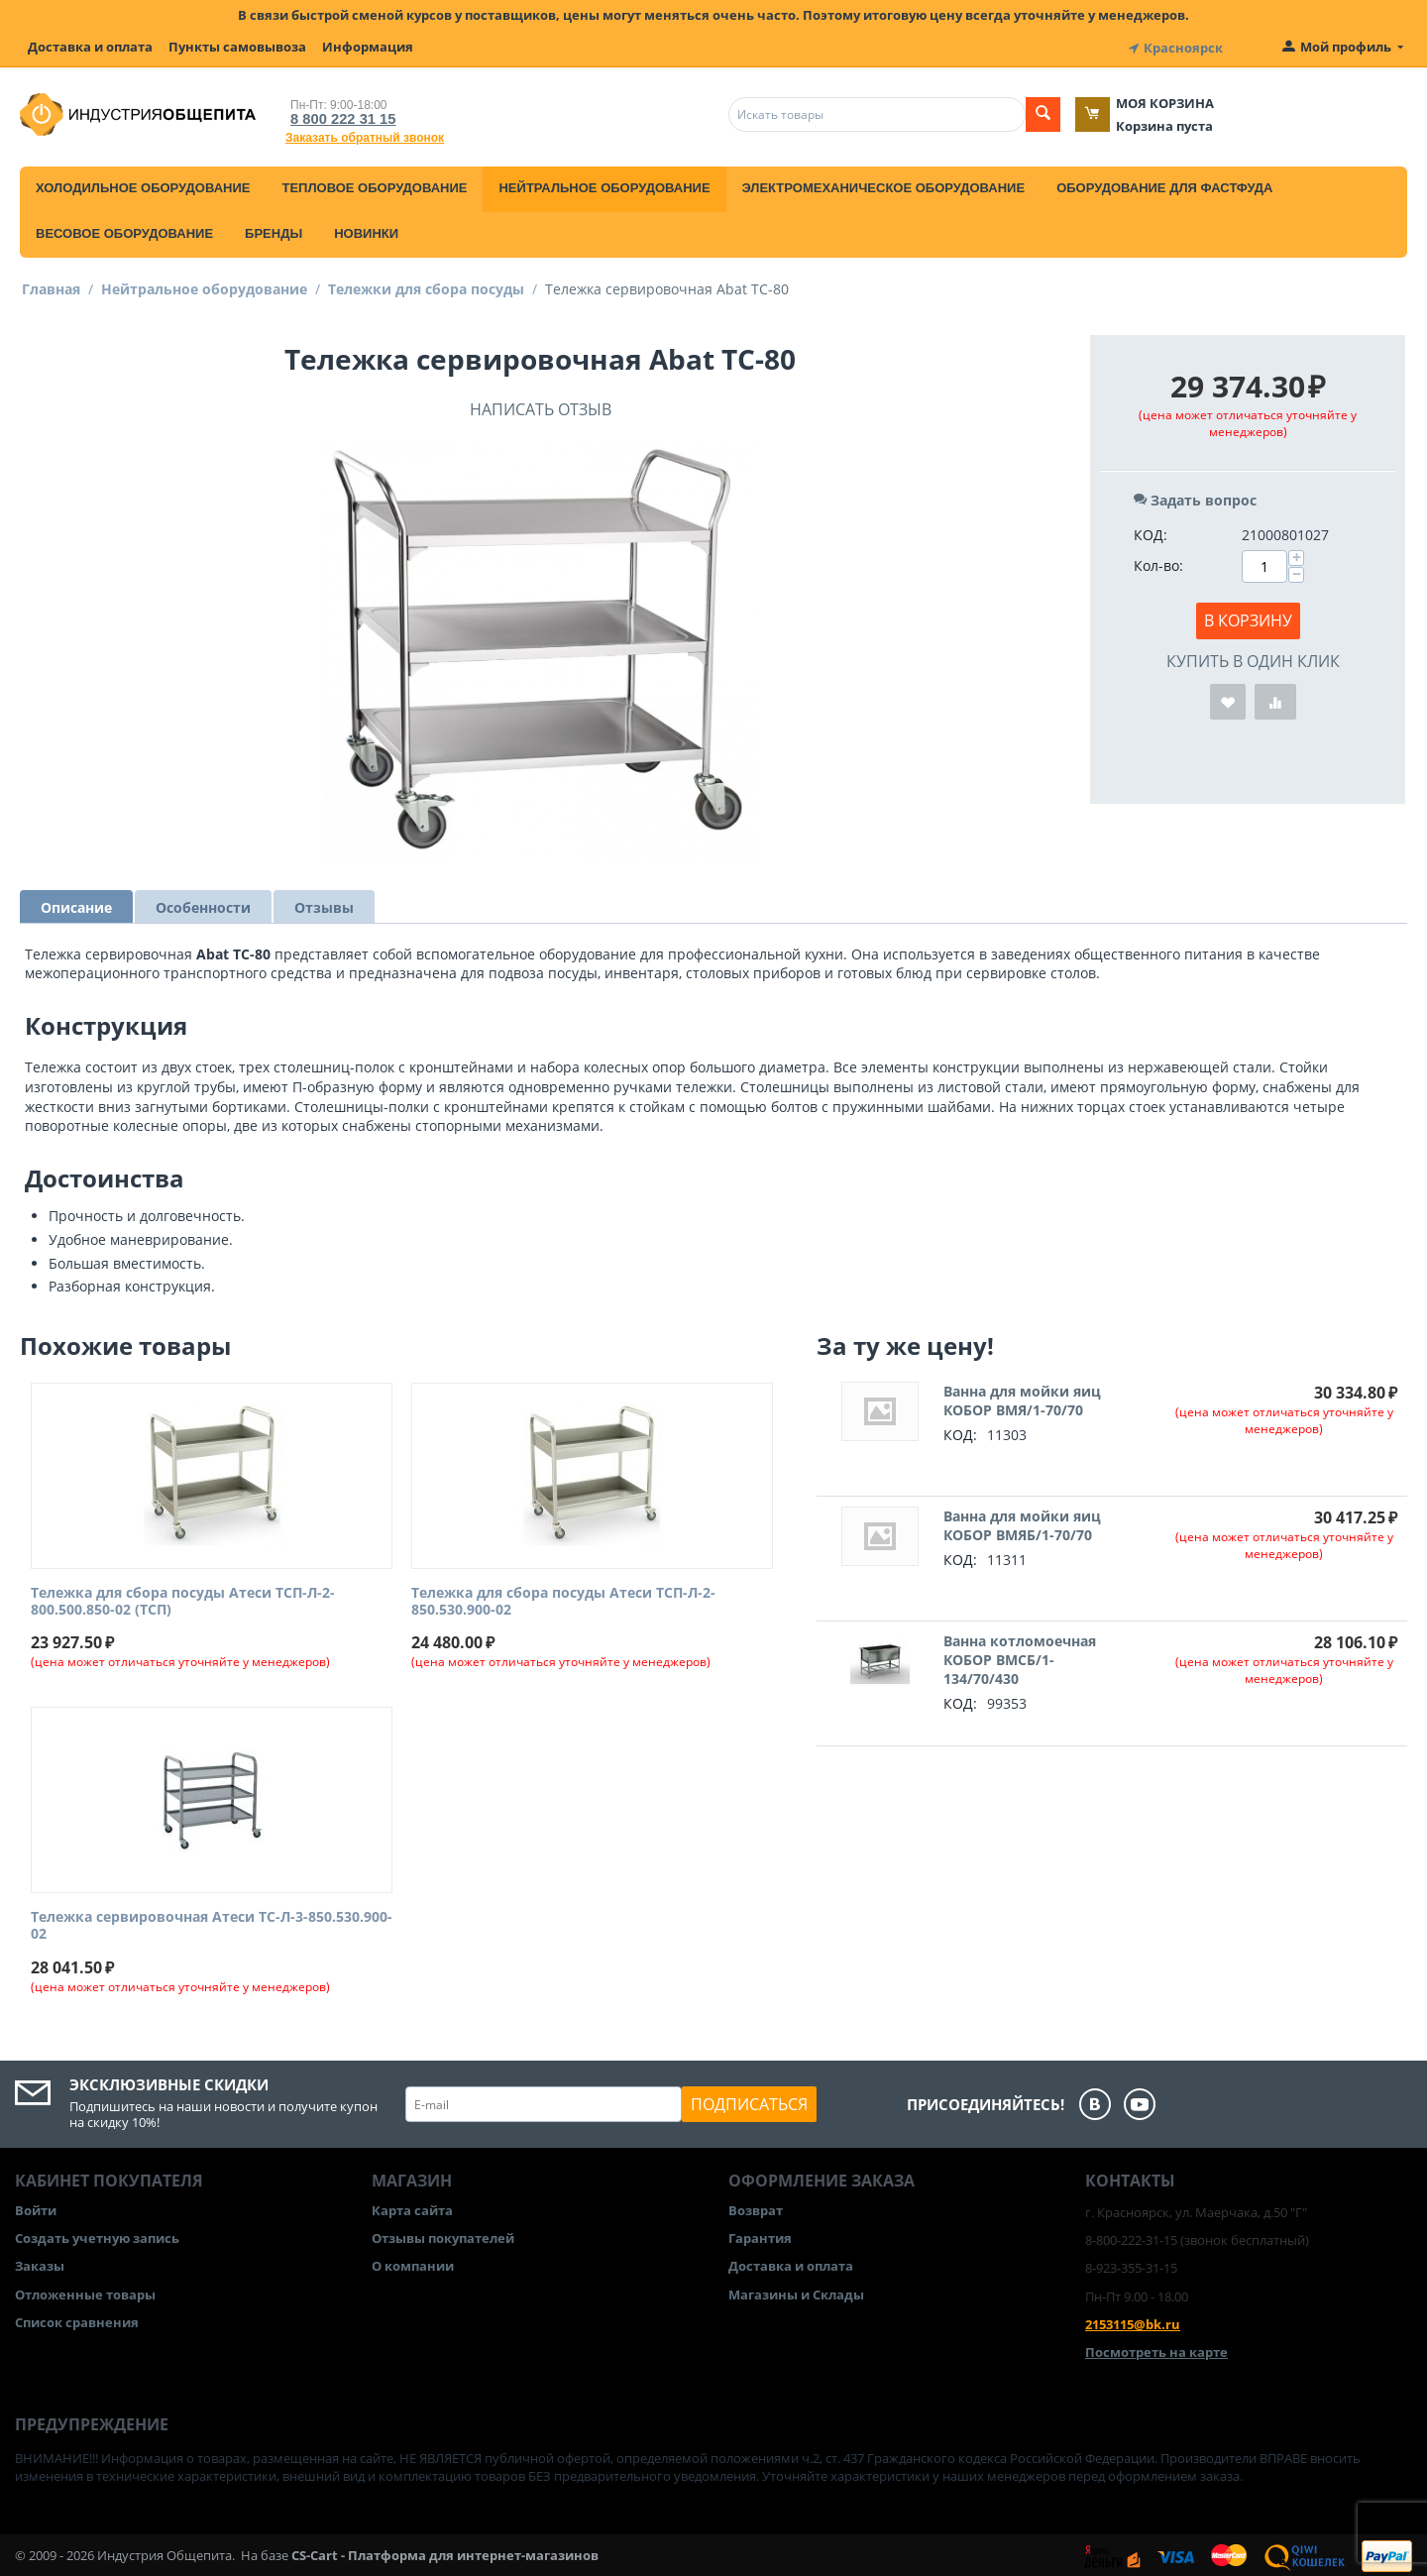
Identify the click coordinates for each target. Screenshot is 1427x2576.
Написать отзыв (540, 406)
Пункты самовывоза (237, 47)
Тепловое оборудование (374, 184)
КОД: (1150, 531)
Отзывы (324, 904)
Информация (367, 47)
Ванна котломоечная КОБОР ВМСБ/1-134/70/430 (1019, 1656)
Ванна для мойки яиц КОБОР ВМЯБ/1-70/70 (1022, 1522)
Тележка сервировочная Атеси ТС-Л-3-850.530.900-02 (211, 1924)
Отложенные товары (85, 2291)
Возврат (755, 2207)
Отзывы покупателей (443, 2235)
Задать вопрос (1195, 497)
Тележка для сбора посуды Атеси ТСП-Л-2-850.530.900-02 (563, 1599)
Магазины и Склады (796, 2291)
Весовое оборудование (124, 230)
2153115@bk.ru (1132, 2321)
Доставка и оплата (90, 47)
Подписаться (749, 2101)
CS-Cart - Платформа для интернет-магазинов (445, 2552)
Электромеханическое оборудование (884, 184)
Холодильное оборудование (143, 184)
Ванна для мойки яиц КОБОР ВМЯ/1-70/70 (1022, 1397)
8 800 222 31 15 (337, 115)
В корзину (1248, 617)
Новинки (366, 230)
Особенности (203, 904)
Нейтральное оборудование (604, 184)
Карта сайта (412, 2207)
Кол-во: (1158, 562)
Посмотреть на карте (1156, 2349)
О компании (413, 2264)
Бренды (273, 230)
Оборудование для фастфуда (1164, 184)
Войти (35, 2207)
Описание (76, 904)
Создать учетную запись (97, 2235)
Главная (51, 286)
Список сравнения (77, 2319)
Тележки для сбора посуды (426, 286)
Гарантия (760, 2235)
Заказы (39, 2264)
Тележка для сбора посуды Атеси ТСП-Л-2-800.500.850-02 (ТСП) (183, 1599)
